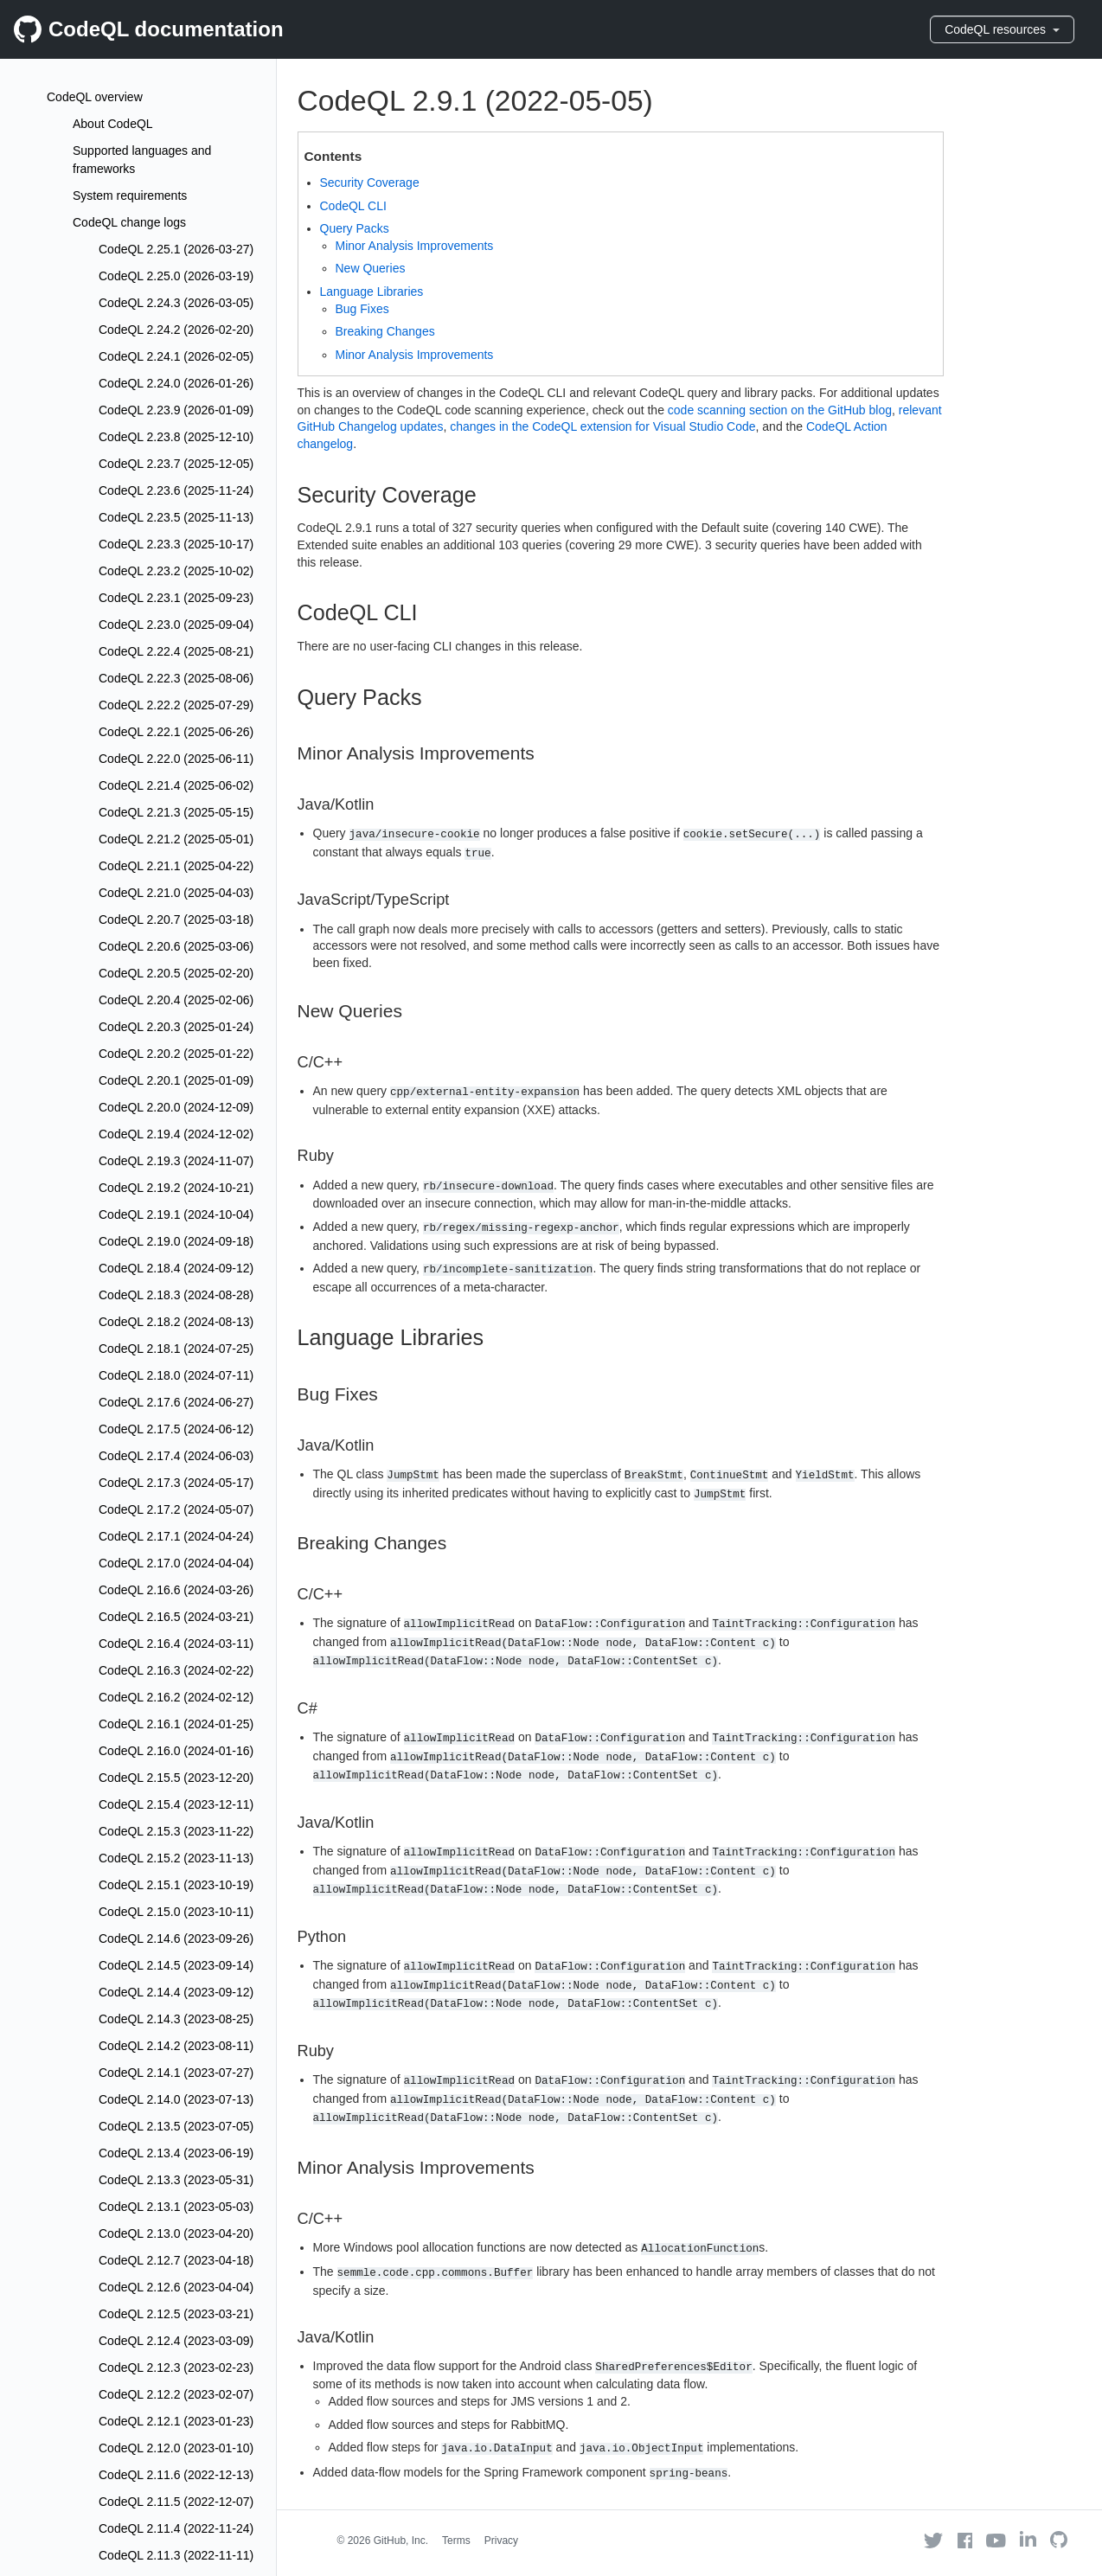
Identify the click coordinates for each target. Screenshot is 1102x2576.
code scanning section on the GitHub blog (780, 410)
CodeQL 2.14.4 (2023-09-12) (176, 1992)
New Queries (371, 268)
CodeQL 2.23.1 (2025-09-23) (176, 598)
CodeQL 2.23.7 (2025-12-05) (176, 464)
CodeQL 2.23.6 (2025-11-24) (176, 490)
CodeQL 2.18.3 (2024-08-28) (176, 1295)
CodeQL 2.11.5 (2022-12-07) (176, 2502)
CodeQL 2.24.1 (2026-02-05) (176, 356)
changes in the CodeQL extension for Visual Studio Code (602, 426)
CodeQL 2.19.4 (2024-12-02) (176, 1134)
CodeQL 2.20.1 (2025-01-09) (176, 1080)
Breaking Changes (385, 331)
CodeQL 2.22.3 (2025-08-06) (176, 678)
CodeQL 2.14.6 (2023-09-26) (176, 1938)
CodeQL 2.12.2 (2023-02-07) (176, 2394)
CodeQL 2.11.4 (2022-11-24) (176, 2528)
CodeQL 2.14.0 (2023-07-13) (176, 2099)
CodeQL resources (1002, 29)
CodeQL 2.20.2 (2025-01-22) (176, 1054)
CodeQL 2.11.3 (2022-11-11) (176, 2555)
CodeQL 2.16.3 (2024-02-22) (176, 1670)
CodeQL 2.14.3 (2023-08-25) (176, 2019)
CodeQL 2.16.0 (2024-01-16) (176, 1751)
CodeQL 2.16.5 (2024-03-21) (176, 1617)
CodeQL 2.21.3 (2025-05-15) (176, 812)
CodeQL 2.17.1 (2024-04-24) (176, 1536)
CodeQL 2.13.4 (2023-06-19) (176, 2153)
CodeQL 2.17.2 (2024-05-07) (176, 1509)
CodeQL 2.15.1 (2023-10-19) (176, 1885)
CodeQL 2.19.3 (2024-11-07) (176, 1161)
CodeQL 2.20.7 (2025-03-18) (176, 919)
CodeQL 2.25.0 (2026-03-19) (176, 276)
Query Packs (354, 228)
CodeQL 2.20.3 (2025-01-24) (176, 1027)
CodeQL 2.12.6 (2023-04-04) (176, 2287)
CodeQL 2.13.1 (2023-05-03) (176, 2207)
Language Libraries (372, 291)
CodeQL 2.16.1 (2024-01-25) (176, 1724)
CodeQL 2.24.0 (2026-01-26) (176, 383)
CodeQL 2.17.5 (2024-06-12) (176, 1429)
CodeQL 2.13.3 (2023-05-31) (176, 2180)
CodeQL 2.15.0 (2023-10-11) (176, 1912)
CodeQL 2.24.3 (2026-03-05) (176, 303)
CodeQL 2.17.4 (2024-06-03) (176, 1456)
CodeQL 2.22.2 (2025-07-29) (176, 705)
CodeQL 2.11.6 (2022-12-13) (176, 2475)
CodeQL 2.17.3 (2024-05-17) (176, 1483)
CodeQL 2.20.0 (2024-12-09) (176, 1107)
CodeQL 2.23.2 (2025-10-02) (176, 571)
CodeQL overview (95, 97)
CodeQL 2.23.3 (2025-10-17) (176, 544)
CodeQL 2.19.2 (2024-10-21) (176, 1188)
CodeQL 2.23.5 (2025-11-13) (176, 517)
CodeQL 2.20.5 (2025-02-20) (176, 973)
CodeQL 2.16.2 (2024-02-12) (176, 1697)
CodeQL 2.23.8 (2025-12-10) (176, 437)
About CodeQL (113, 124)
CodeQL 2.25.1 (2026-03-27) (176, 249)
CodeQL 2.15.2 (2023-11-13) (176, 1858)
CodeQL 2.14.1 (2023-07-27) (176, 2072)
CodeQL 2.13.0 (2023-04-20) (176, 2233)
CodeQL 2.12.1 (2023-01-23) (176, 2421)
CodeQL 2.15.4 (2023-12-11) (176, 1804)
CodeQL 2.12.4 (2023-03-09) (176, 2341)
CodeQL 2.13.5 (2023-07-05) (176, 2126)
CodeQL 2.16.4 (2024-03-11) (176, 1643)
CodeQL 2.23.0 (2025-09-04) (176, 624)
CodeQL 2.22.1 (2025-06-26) (176, 732)
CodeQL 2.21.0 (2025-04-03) (176, 893)
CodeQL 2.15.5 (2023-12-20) (176, 1778)
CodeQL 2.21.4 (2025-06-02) (176, 785)
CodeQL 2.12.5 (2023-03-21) (176, 2314)
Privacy (501, 2540)
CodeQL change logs (129, 222)
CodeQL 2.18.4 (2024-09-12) (176, 1268)
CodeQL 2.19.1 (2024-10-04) (176, 1214)
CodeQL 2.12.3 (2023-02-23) (176, 2367)
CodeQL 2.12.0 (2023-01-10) (176, 2448)
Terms (456, 2540)
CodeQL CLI (353, 206)
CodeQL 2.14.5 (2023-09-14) (176, 1965)
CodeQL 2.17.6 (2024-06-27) (176, 1402)
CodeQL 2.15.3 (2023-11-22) (176, 1831)
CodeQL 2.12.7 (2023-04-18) (176, 2260)
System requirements (130, 195)
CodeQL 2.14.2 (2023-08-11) (176, 2046)
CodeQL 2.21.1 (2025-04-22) (176, 866)
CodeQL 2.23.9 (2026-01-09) (176, 410)
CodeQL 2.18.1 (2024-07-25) (176, 1348)
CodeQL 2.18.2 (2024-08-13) (176, 1322)
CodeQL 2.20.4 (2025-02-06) (176, 1000)
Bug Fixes (362, 309)
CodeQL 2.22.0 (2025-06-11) (176, 759)
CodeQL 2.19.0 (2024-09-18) (176, 1241)
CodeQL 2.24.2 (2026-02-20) (176, 329)
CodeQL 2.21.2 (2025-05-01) (176, 839)
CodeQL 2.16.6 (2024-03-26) (176, 1590)
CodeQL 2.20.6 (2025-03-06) (176, 946)
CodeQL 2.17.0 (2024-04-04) (176, 1563)
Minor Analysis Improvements (415, 246)
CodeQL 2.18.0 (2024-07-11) (176, 1375)
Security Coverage (370, 182)
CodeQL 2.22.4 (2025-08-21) (176, 651)
